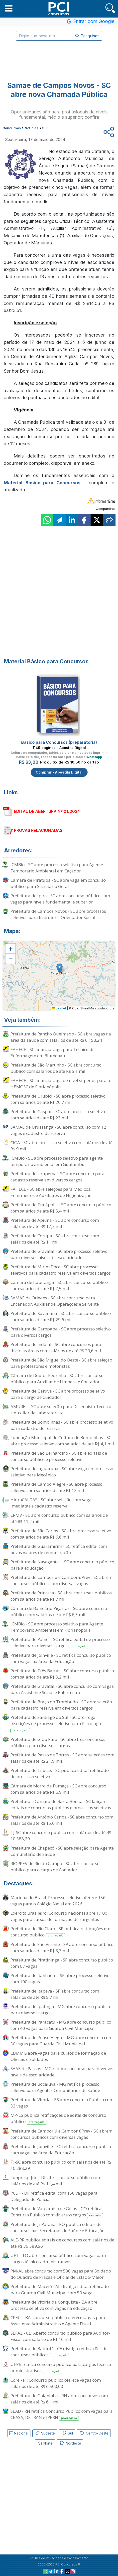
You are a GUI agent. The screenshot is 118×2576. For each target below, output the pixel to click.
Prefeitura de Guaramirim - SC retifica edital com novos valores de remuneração (58, 1549)
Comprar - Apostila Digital (59, 772)
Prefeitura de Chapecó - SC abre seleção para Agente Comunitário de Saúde (62, 1851)
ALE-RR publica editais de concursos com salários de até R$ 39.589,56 (62, 2243)
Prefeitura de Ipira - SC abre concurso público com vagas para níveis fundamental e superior (60, 899)
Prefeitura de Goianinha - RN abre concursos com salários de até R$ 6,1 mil (59, 2399)
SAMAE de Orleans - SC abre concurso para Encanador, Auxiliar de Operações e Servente (54, 1301)
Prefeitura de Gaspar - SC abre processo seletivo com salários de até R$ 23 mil (57, 1115)
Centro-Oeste (94, 2433)
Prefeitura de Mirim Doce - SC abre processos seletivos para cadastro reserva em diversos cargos (60, 1270)
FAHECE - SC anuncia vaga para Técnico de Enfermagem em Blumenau (52, 1052)
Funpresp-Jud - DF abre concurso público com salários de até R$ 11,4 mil (55, 2181)
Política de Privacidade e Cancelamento (59, 2558)
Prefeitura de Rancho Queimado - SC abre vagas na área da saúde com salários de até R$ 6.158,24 (60, 1037)
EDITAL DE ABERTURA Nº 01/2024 (47, 811)
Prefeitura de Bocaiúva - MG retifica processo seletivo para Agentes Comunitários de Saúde (55, 2087)
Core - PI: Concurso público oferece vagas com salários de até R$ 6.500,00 (55, 2383)
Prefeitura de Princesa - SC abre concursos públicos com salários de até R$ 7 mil (61, 1596)
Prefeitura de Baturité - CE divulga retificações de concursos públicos (59, 2352)
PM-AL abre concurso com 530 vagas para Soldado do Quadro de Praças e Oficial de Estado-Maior (60, 2274)
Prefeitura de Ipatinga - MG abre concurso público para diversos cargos (60, 2010)
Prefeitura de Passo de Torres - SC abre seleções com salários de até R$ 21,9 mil (62, 1758)
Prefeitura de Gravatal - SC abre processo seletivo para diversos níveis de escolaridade (59, 1254)
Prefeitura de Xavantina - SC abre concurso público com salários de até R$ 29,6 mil (60, 1316)
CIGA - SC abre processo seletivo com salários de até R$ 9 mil (61, 1146)
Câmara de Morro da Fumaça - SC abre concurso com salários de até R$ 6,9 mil (58, 1789)
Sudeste (45, 2433)
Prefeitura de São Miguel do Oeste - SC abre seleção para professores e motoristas (61, 1363)
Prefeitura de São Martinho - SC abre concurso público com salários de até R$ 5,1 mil (56, 1068)
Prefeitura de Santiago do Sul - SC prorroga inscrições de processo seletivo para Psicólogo (55, 1723)
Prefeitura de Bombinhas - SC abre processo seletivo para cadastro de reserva (61, 1425)
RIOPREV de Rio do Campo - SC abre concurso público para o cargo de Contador (55, 1867)
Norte (45, 2443)
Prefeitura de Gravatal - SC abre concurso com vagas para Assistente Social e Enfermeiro (62, 1689)
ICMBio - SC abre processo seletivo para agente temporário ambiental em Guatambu (56, 1161)
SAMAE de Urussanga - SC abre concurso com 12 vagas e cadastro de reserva (58, 1130)
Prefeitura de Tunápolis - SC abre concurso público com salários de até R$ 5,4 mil (60, 1208)
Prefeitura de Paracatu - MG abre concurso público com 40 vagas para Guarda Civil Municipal (60, 2025)
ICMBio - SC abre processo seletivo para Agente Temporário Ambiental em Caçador (56, 868)
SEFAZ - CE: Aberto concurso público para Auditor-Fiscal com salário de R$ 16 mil (60, 2336)
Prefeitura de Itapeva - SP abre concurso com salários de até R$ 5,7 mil (54, 1994)
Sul (67, 2433)
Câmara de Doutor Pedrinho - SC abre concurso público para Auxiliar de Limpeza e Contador (57, 1379)
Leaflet (59, 1008)
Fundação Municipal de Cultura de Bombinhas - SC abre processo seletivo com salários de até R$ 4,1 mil (62, 1441)
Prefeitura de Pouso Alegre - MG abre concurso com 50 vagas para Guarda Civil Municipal (61, 2041)
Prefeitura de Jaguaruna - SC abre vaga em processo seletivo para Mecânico (61, 1472)
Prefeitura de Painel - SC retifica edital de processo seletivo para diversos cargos (60, 1642)
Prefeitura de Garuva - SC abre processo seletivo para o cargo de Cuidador (57, 1394)
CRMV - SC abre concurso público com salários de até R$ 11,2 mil (59, 1518)
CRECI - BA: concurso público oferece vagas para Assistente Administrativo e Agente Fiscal (57, 2321)
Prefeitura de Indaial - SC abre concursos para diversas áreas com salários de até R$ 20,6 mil (55, 1347)
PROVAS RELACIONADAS (38, 830)
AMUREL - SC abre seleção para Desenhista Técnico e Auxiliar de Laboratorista (60, 1410)
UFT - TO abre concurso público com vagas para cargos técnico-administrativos (58, 2258)
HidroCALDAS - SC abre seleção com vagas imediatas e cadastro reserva (52, 1503)
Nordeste (70, 2443)
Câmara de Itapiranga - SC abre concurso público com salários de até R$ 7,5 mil (59, 1285)
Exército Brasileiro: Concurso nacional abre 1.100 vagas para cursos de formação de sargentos (58, 1916)
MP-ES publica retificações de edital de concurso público (58, 2118)
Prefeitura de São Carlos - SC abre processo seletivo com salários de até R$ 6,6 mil (60, 1534)
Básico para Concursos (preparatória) (59, 742)
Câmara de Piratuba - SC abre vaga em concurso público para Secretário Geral (58, 883)
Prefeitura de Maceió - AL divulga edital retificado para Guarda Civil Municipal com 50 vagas (59, 2290)
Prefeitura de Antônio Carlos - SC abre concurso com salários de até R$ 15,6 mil (61, 1820)
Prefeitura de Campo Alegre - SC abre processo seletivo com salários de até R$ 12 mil (56, 1487)
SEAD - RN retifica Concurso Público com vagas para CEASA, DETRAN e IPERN (61, 2414)
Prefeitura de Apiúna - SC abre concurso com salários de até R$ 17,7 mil (54, 1223)
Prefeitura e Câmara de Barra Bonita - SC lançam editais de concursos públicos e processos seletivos (60, 1804)
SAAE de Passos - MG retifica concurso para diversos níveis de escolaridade (61, 2072)
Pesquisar (87, 35)
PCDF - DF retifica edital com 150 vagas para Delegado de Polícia (54, 2196)
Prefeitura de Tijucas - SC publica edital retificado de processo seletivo (59, 1773)
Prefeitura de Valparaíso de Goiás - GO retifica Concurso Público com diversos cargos (56, 2212)
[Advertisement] (59, 58)
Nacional (18, 2433)
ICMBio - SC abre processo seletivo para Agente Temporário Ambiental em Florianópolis (56, 1627)
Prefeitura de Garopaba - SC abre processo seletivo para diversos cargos (60, 1332)
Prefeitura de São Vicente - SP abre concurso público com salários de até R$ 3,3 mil (62, 1947)
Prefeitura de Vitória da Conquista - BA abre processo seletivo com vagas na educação (53, 2305)
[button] (8, 8)
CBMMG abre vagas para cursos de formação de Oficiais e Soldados (58, 2056)
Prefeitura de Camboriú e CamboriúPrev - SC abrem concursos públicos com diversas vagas (61, 1580)
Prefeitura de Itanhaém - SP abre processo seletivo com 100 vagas (60, 1979)
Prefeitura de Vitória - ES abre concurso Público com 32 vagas (62, 2103)
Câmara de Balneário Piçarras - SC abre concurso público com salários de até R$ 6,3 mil (58, 1611)
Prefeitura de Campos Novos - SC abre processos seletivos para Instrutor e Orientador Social (58, 914)
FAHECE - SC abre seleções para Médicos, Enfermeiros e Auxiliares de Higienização (51, 1192)
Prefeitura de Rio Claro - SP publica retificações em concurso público (60, 1932)
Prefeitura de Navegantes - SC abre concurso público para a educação (62, 1565)
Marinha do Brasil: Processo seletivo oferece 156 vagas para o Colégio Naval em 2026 (58, 1901)
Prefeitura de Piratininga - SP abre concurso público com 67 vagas (61, 1963)
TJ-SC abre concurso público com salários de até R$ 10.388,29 (60, 1836)
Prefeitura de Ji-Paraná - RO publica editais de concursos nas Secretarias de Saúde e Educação (57, 2227)
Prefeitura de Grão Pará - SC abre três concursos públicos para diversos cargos (57, 1742)
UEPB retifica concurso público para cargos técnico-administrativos (61, 2367)
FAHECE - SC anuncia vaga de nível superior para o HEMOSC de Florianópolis (60, 1084)
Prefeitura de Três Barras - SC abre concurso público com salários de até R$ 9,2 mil (62, 1674)
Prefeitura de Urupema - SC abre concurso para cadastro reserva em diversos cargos (57, 1177)
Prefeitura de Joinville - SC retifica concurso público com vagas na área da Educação (60, 1658)
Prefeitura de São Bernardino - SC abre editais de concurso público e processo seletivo (58, 1456)
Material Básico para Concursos (42, 482)
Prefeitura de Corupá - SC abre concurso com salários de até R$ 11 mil (54, 1239)
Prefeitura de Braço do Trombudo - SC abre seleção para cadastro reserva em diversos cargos (61, 1705)
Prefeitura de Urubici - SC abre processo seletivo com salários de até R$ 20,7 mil (58, 1099)
